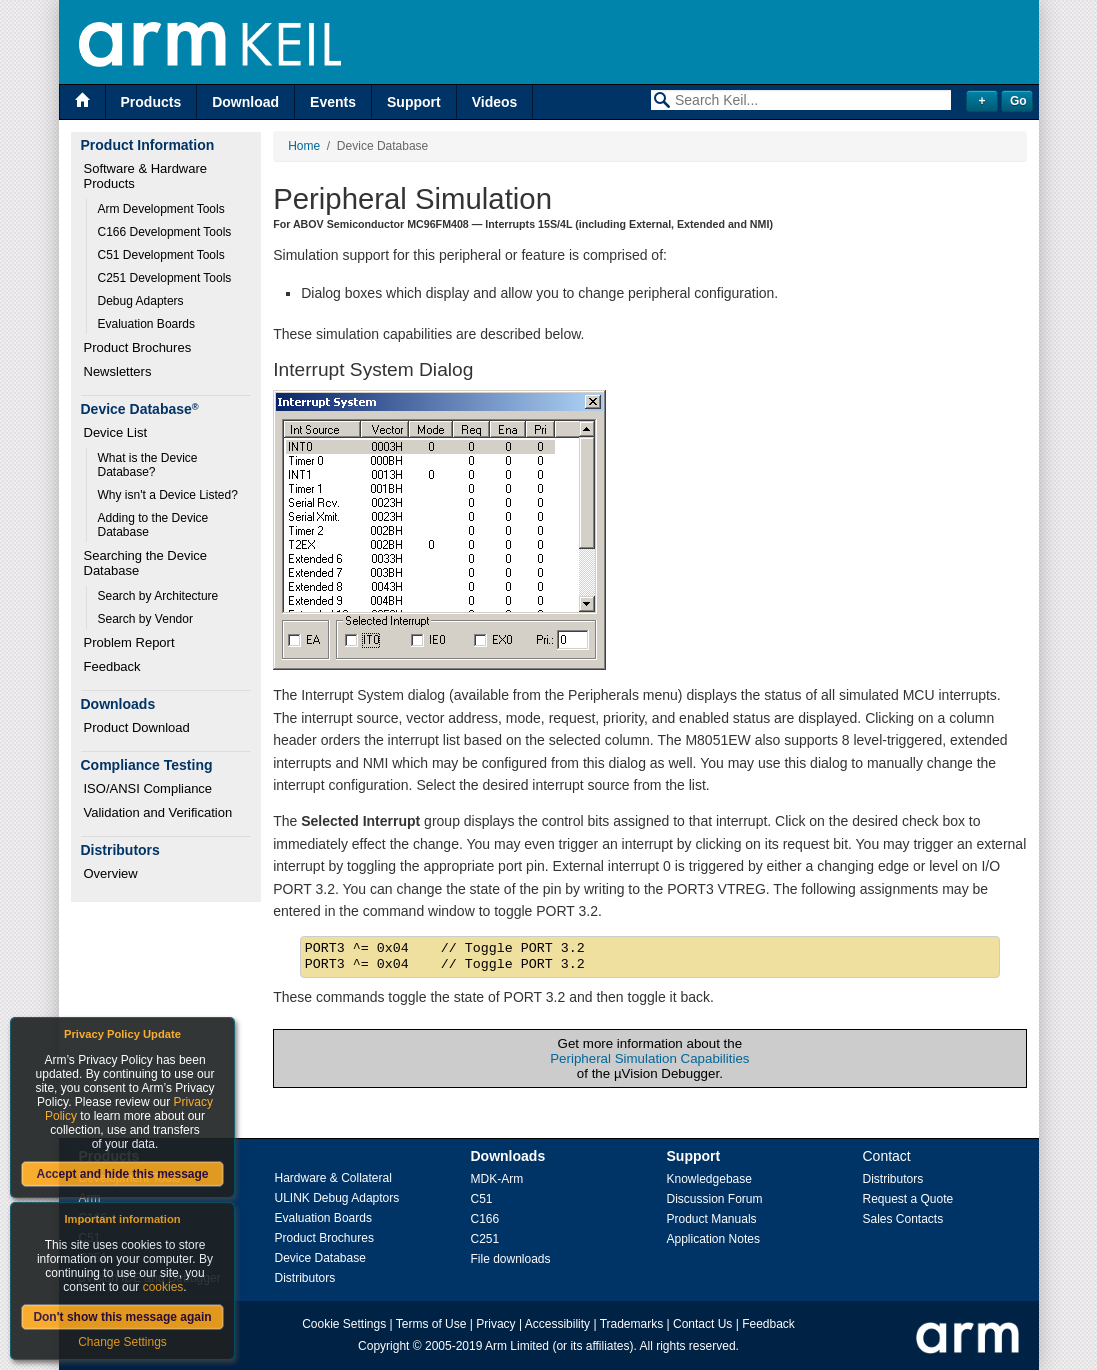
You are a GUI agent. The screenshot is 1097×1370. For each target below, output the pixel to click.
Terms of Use (431, 1324)
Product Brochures (138, 347)
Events (333, 102)
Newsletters (118, 371)
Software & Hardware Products (147, 176)
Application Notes (713, 1239)
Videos (495, 102)
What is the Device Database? (149, 465)
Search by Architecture (158, 596)
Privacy (495, 1324)
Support (414, 102)
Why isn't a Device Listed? (168, 495)
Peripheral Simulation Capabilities (649, 1058)
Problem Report (129, 642)
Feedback (112, 666)
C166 (485, 1219)
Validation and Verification (158, 812)
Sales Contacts (903, 1219)
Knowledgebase (709, 1179)
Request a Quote (908, 1199)
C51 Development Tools (161, 255)
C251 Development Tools (165, 278)
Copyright (383, 1346)
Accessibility (557, 1324)
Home (304, 146)
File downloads (511, 1259)
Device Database (320, 1258)
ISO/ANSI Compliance (148, 788)
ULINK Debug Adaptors (337, 1198)
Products (151, 102)
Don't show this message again (122, 1317)
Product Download (137, 727)
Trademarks (632, 1324)
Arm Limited (517, 1346)
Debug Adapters (141, 301)
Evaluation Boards (146, 324)
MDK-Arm (497, 1179)
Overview (111, 873)
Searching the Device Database (147, 563)
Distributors (305, 1278)
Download (245, 102)
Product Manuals (712, 1219)
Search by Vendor (145, 619)
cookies (163, 1287)
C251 (485, 1239)
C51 (482, 1199)
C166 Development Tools (165, 232)
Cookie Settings (344, 1324)
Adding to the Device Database (155, 525)
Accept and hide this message (122, 1174)
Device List (116, 432)
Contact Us (702, 1324)
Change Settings (122, 1342)
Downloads (508, 1156)
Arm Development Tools (161, 209)
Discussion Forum (715, 1199)
